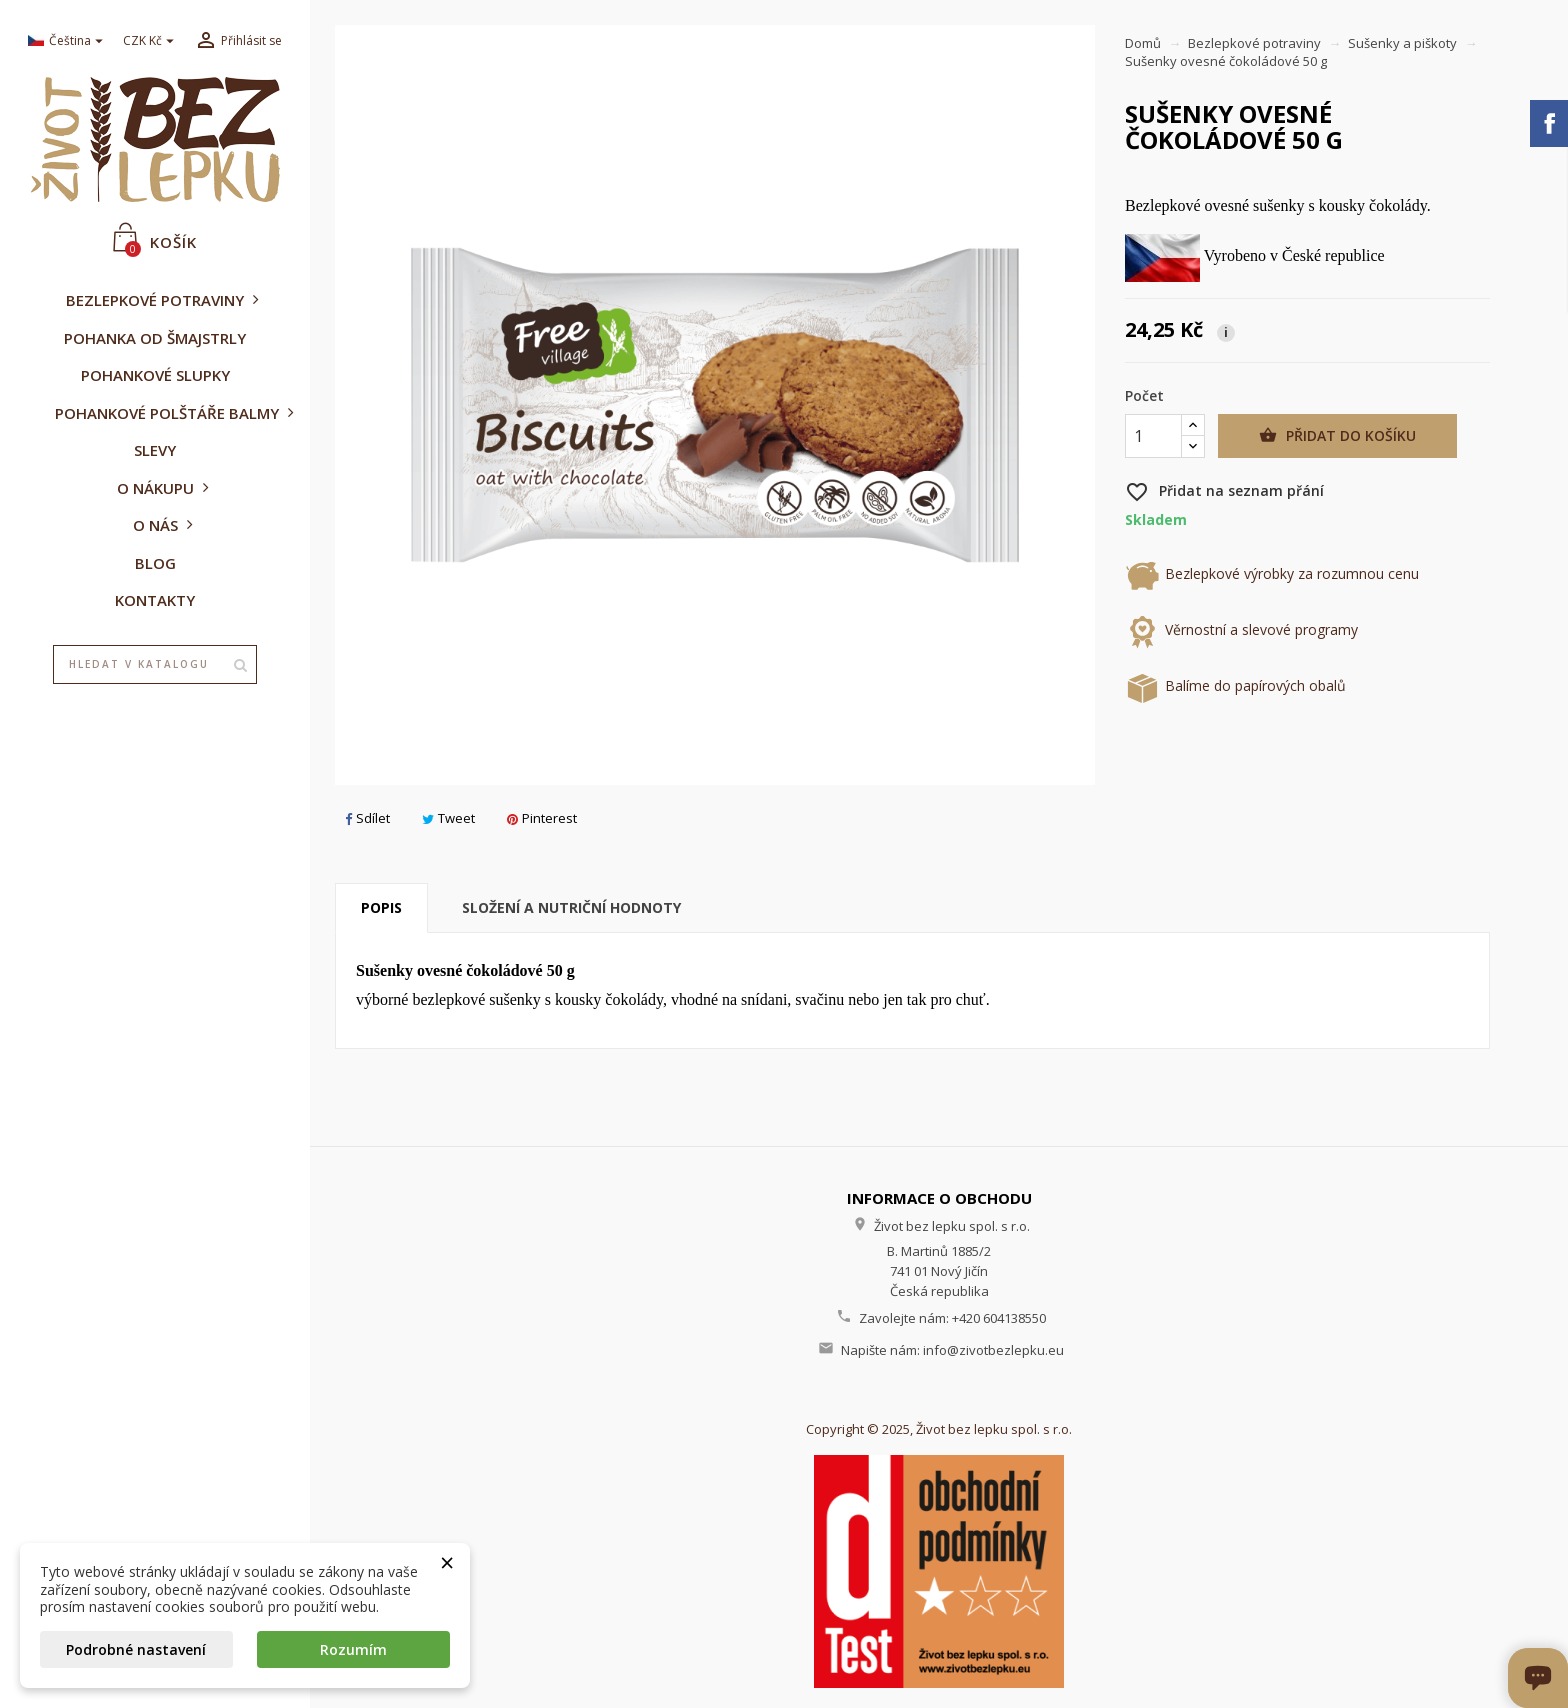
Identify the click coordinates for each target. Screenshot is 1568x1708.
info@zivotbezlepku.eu (993, 1350)
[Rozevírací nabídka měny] (151, 41)
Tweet (448, 818)
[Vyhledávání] (155, 665)
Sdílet (367, 818)
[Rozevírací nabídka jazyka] (68, 41)
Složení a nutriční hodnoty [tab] (571, 907)
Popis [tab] (381, 907)
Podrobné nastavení (136, 1649)
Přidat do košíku (1337, 436)
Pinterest (542, 818)
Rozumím (353, 1649)
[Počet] (1153, 436)
